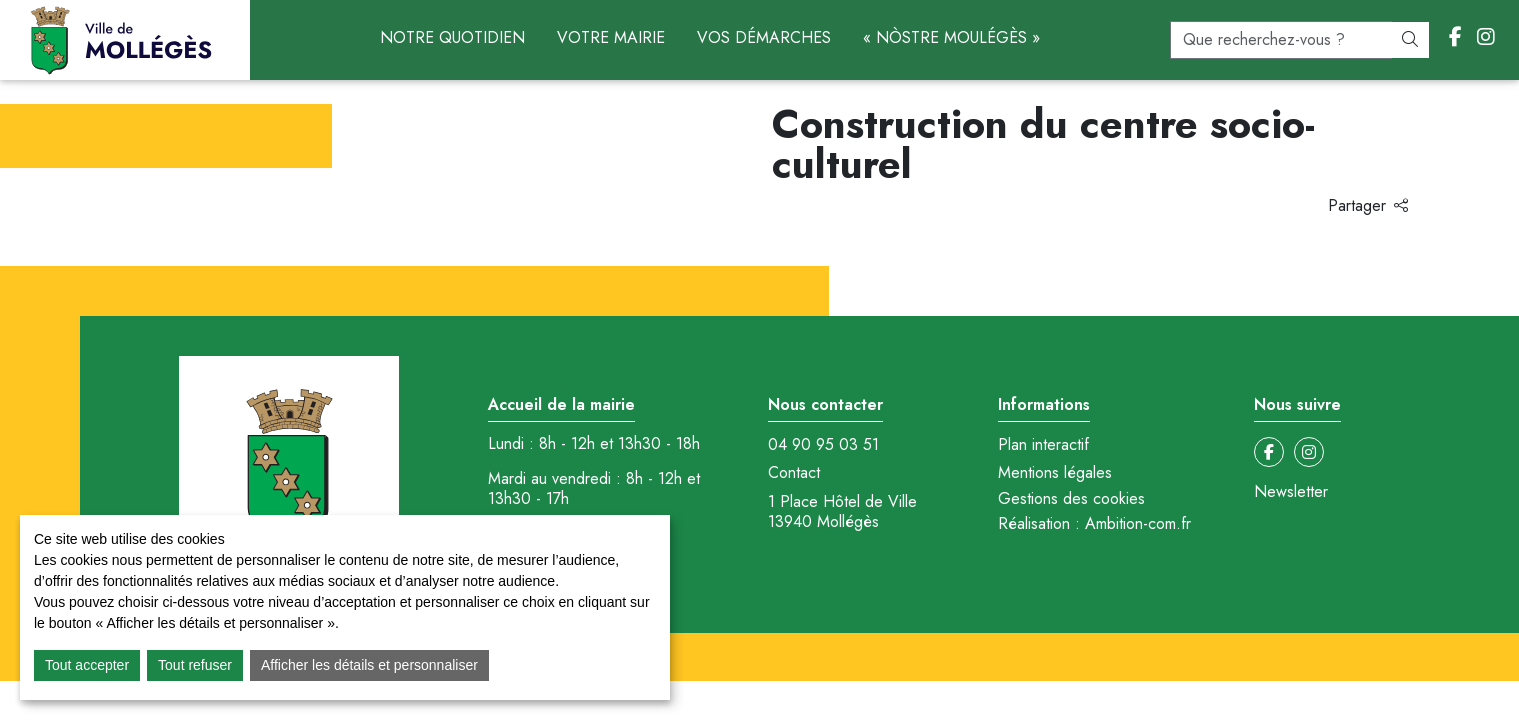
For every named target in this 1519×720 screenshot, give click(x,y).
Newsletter (1291, 492)
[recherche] (1281, 40)
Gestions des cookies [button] (1071, 498)
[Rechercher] (1410, 40)
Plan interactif (1043, 445)
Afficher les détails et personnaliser (369, 665)
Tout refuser (195, 665)
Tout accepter (87, 665)
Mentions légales (1055, 473)
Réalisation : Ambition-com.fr (1094, 524)
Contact (794, 473)
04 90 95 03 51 (823, 445)
